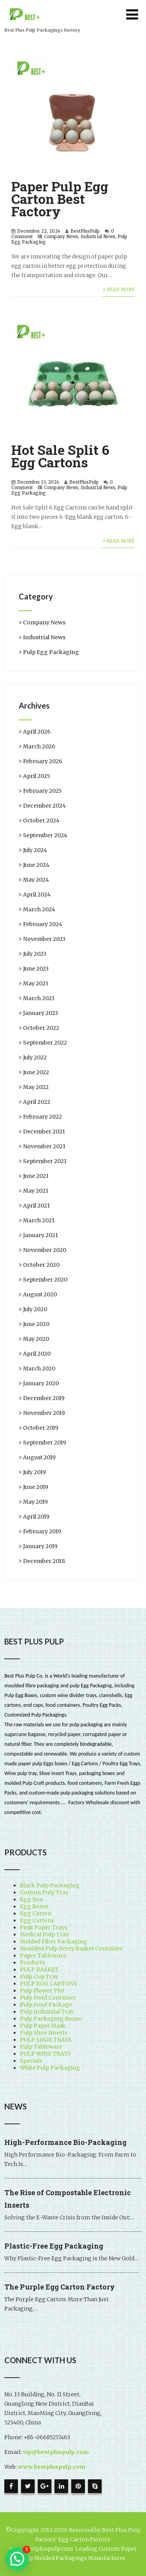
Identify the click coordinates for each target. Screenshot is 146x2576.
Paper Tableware (43, 1955)
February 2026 (42, 761)
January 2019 (40, 1546)
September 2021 (45, 1161)
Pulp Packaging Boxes (50, 2018)
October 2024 (41, 820)
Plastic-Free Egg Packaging (53, 2246)
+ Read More (118, 289)
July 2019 (34, 1472)
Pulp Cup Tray (39, 1976)
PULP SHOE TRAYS (46, 2039)
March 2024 (39, 909)
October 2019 (40, 1427)
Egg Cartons (37, 1920)
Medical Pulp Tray (44, 1934)
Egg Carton (35, 1913)
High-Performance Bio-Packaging (65, 2142)
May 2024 (36, 879)
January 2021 (40, 1235)
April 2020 (37, 1353)
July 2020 (35, 1309)
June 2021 (36, 1175)
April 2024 (37, 894)
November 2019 (44, 1412)
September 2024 (45, 835)
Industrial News (98, 236)
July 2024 (35, 850)
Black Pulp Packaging (50, 1885)
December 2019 (44, 1398)
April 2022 (36, 1101)
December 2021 (44, 1131)
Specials (31, 2060)
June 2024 (36, 864)
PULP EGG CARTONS (48, 1983)
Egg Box (31, 1899)
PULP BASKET (39, 1969)
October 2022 (41, 1027)
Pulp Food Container (48, 1997)
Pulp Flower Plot (42, 1990)
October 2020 (41, 1264)
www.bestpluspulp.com (51, 2466)
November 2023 (44, 938)
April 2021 (36, 1205)
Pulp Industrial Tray (47, 2011)
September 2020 (45, 1279)
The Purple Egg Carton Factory (59, 2286)
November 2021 (44, 1146)
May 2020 (36, 1338)
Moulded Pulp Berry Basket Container (71, 1948)
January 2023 (40, 1013)
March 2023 (39, 998)
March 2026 (39, 746)
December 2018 (44, 1561)
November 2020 (44, 1250)
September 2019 (44, 1442)
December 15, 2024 (38, 482)
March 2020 (39, 1368)
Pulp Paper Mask (43, 2025)
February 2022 (42, 1116)
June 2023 (36, 968)
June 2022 (36, 1072)
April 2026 (37, 731)
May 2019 (35, 1501)
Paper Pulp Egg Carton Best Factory (59, 198)
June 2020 (36, 1324)
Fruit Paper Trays (43, 1927)
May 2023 (35, 983)
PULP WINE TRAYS (45, 2053)
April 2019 (36, 1516)
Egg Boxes (34, 1906)
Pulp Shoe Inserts (43, 2032)
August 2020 (40, 1294)
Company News (61, 236)
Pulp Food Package (46, 2004)
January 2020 (41, 1383)
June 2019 (35, 1486)
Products (32, 1962)
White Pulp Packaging (50, 2067)
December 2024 (44, 805)
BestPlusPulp (85, 231)
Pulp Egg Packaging (51, 652)
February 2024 (42, 924)
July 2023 (34, 953)
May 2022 (36, 1087)
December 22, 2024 (38, 231)
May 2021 (35, 1190)
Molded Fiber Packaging (53, 1941)
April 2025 (36, 776)
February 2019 (42, 1531)
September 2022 (45, 1042)
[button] (17, 2559)
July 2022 (35, 1057)
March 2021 (39, 1220)
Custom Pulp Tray (44, 1892)
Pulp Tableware (41, 2046)
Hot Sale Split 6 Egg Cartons (60, 456)
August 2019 (39, 1457)
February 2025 (42, 790)
